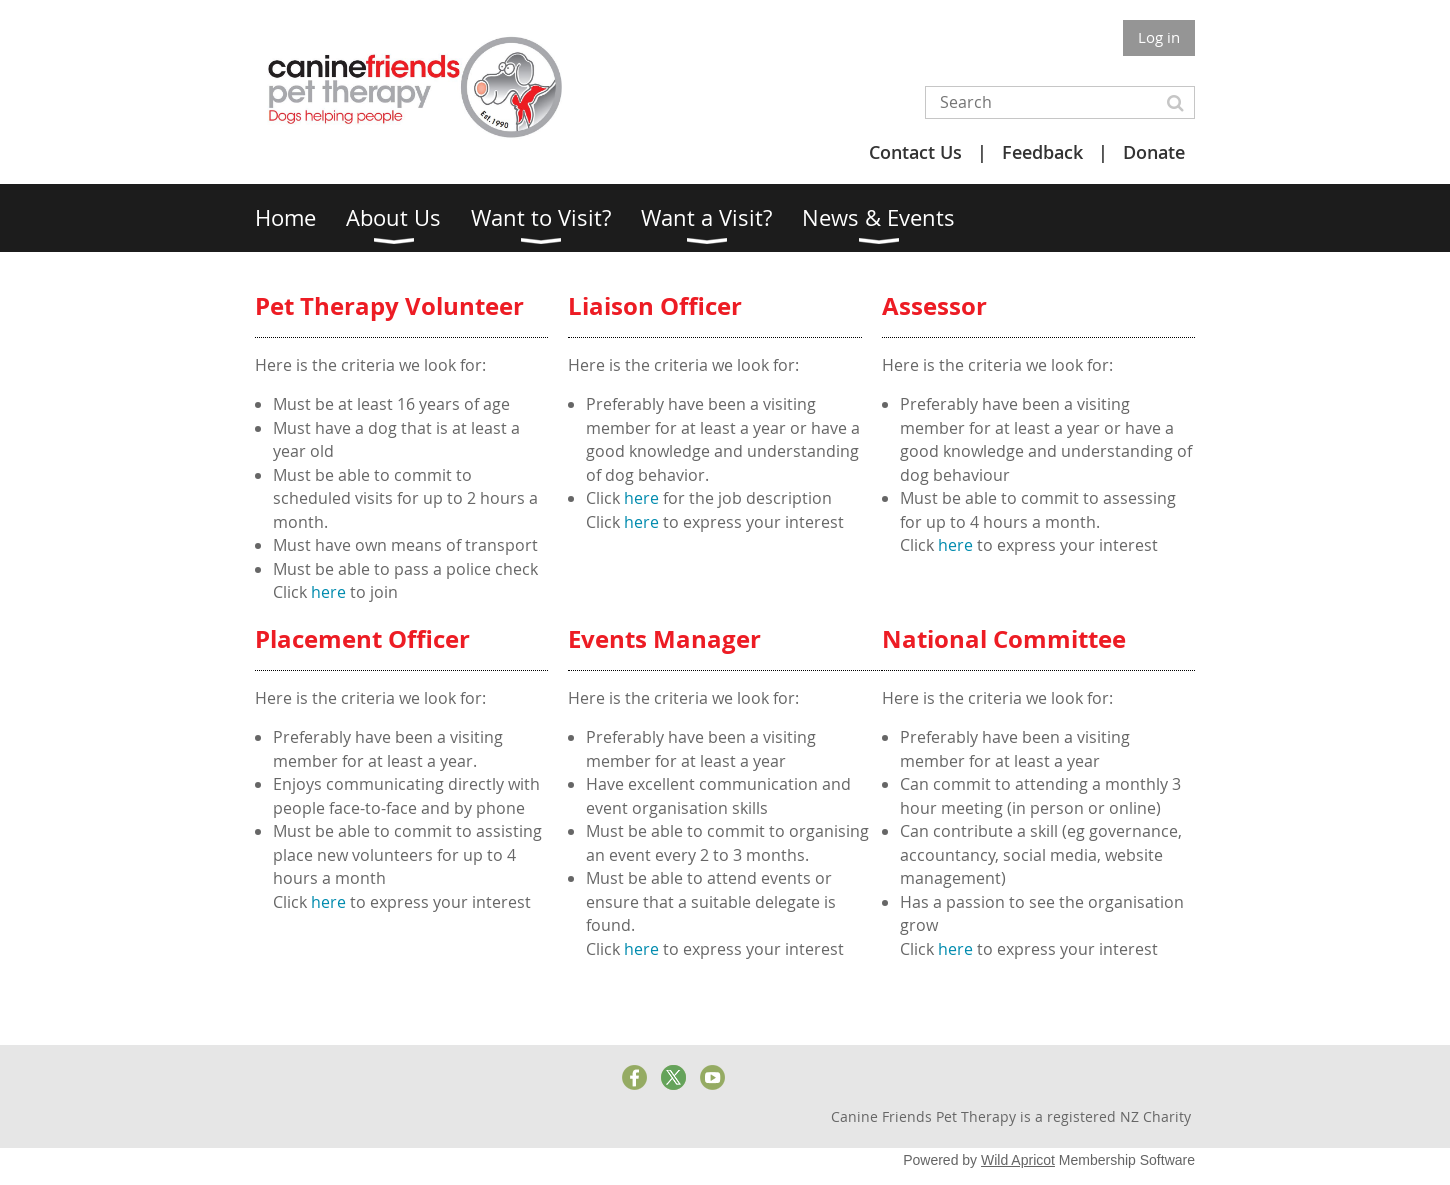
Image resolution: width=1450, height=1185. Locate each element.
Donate (1154, 152)
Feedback (1042, 152)
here (330, 592)
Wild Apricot (1018, 1160)
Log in (1159, 37)
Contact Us (915, 152)
